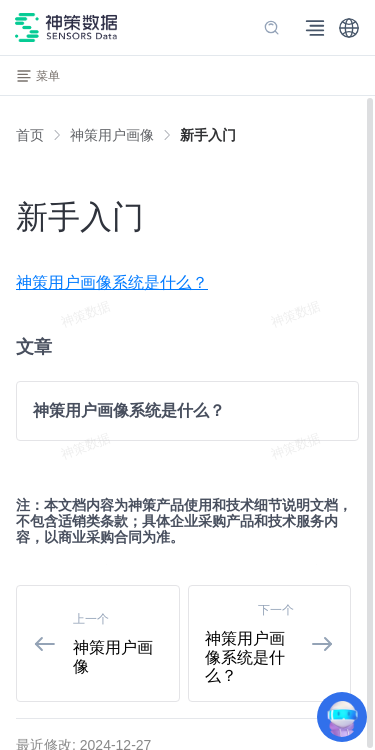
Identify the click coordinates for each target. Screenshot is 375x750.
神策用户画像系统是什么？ (112, 282)
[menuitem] (187, 283)
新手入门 (208, 135)
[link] (112, 135)
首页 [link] (30, 135)
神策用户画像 (112, 135)
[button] (349, 28)
